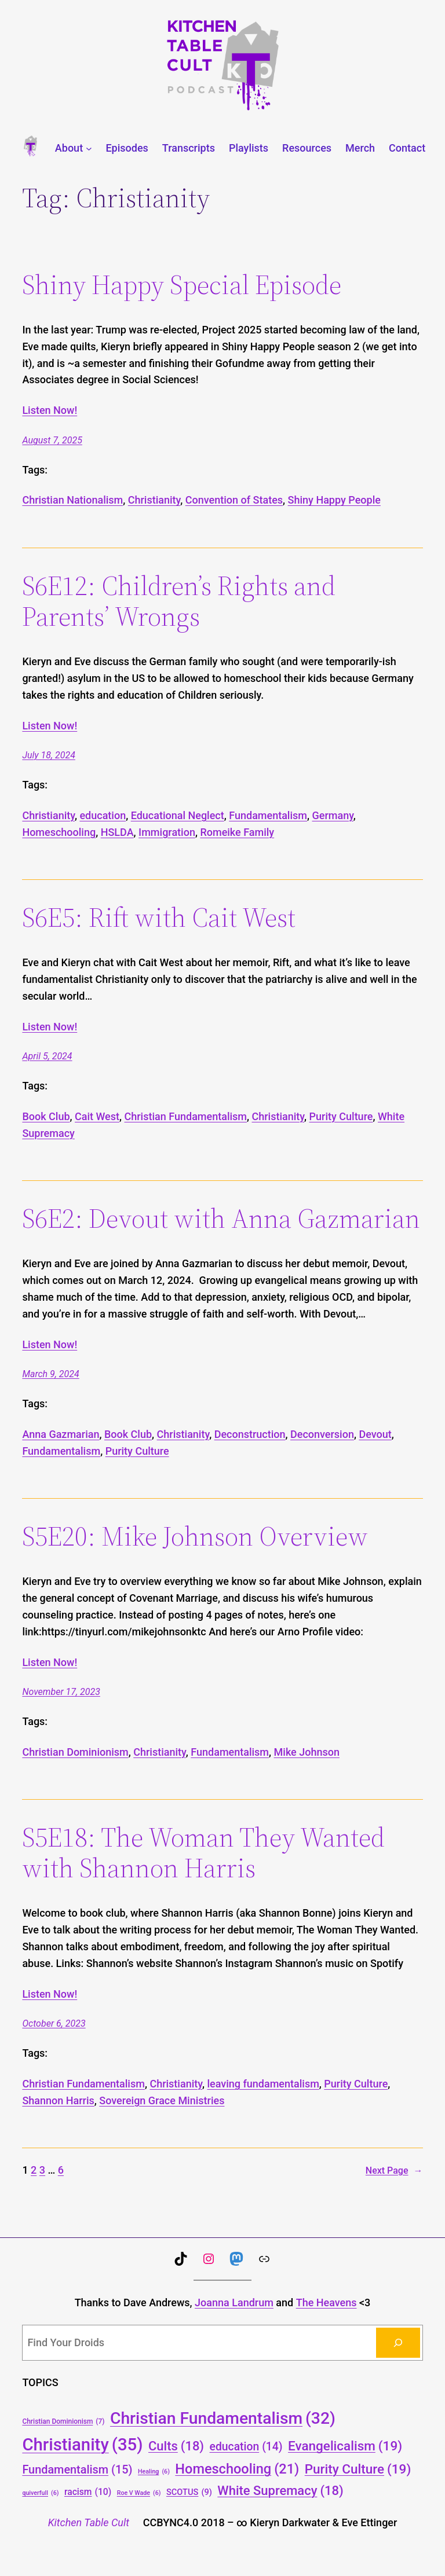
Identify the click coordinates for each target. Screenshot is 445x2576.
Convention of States (234, 500)
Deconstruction (250, 1434)
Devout (375, 1434)
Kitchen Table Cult (88, 2522)
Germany (332, 815)
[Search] (398, 2343)
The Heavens (326, 2302)
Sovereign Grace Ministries (161, 2100)
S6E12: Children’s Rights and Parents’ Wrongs (178, 601)
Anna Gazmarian (60, 1434)
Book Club (46, 1116)
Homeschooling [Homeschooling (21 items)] (237, 2469)
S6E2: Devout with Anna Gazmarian (221, 1218)
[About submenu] (89, 148)
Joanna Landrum (234, 2302)
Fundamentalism (268, 815)
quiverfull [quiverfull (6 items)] (40, 2493)
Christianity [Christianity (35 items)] (82, 2444)
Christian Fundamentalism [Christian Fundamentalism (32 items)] (222, 2418)
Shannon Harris (58, 2100)
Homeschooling (59, 832)
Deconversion (322, 1434)
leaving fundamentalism (263, 2084)
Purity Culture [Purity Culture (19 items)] (358, 2468)
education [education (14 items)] (246, 2447)
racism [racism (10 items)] (87, 2492)
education (102, 815)
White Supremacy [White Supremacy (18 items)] (280, 2490)
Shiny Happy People (334, 500)
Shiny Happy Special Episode (181, 284)
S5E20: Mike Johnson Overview (195, 1536)
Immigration (166, 832)
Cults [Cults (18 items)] (176, 2446)
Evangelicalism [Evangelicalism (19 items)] (345, 2445)
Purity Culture (341, 1116)
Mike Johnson (307, 1752)
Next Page (394, 2170)
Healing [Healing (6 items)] (154, 2471)
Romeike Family (237, 832)
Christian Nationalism (72, 500)
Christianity (154, 500)
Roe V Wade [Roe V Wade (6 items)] (139, 2493)
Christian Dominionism (75, 1752)
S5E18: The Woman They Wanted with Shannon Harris (203, 1852)
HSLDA (117, 832)
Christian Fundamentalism (186, 1116)
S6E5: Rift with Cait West (159, 917)
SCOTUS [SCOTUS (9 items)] (189, 2492)
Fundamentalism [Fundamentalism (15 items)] (77, 2470)
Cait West (97, 1116)
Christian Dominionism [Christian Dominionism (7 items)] (63, 2421)
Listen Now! (49, 410)
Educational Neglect (177, 815)
